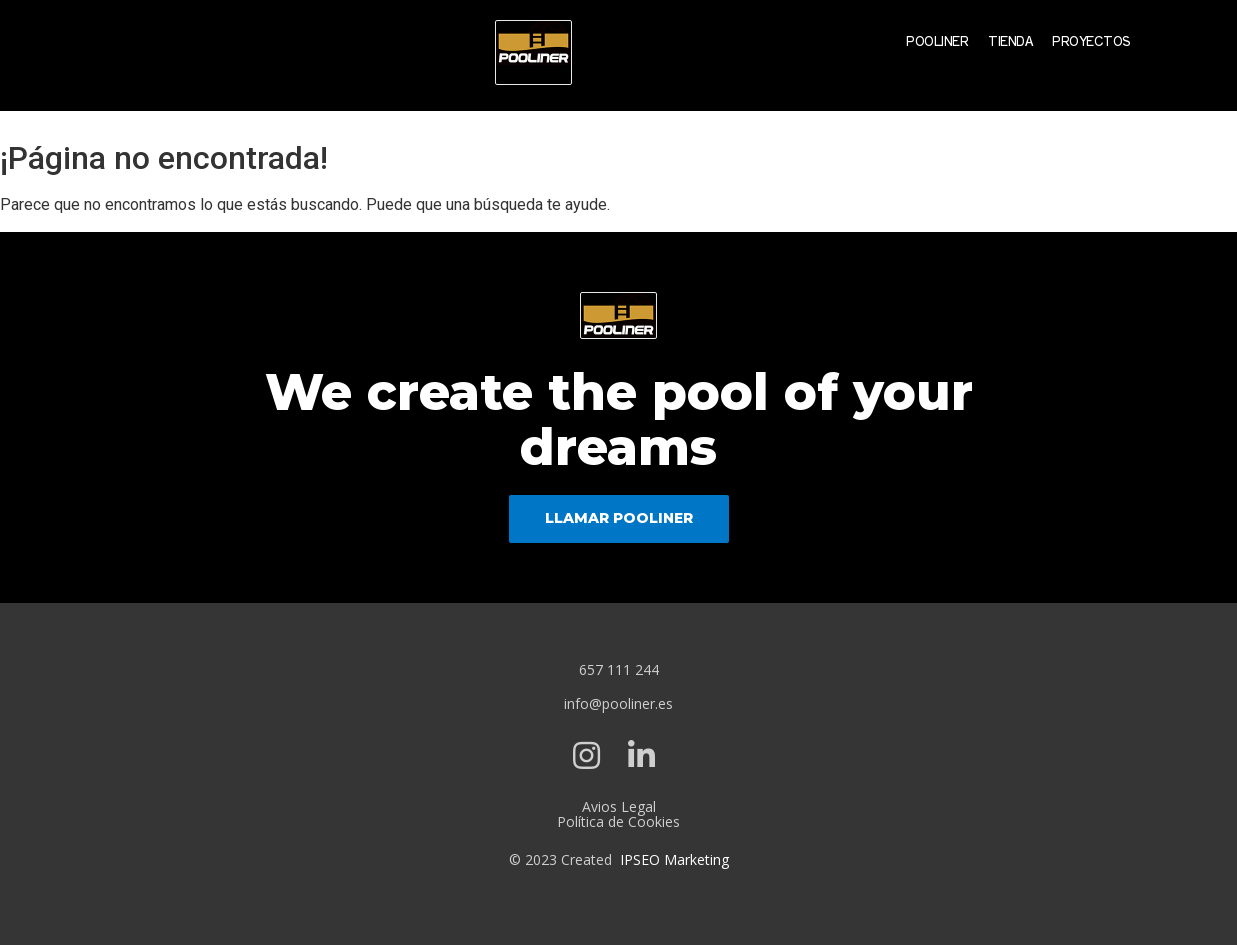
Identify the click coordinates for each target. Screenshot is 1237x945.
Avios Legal (619, 806)
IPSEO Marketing (674, 859)
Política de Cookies (618, 821)
